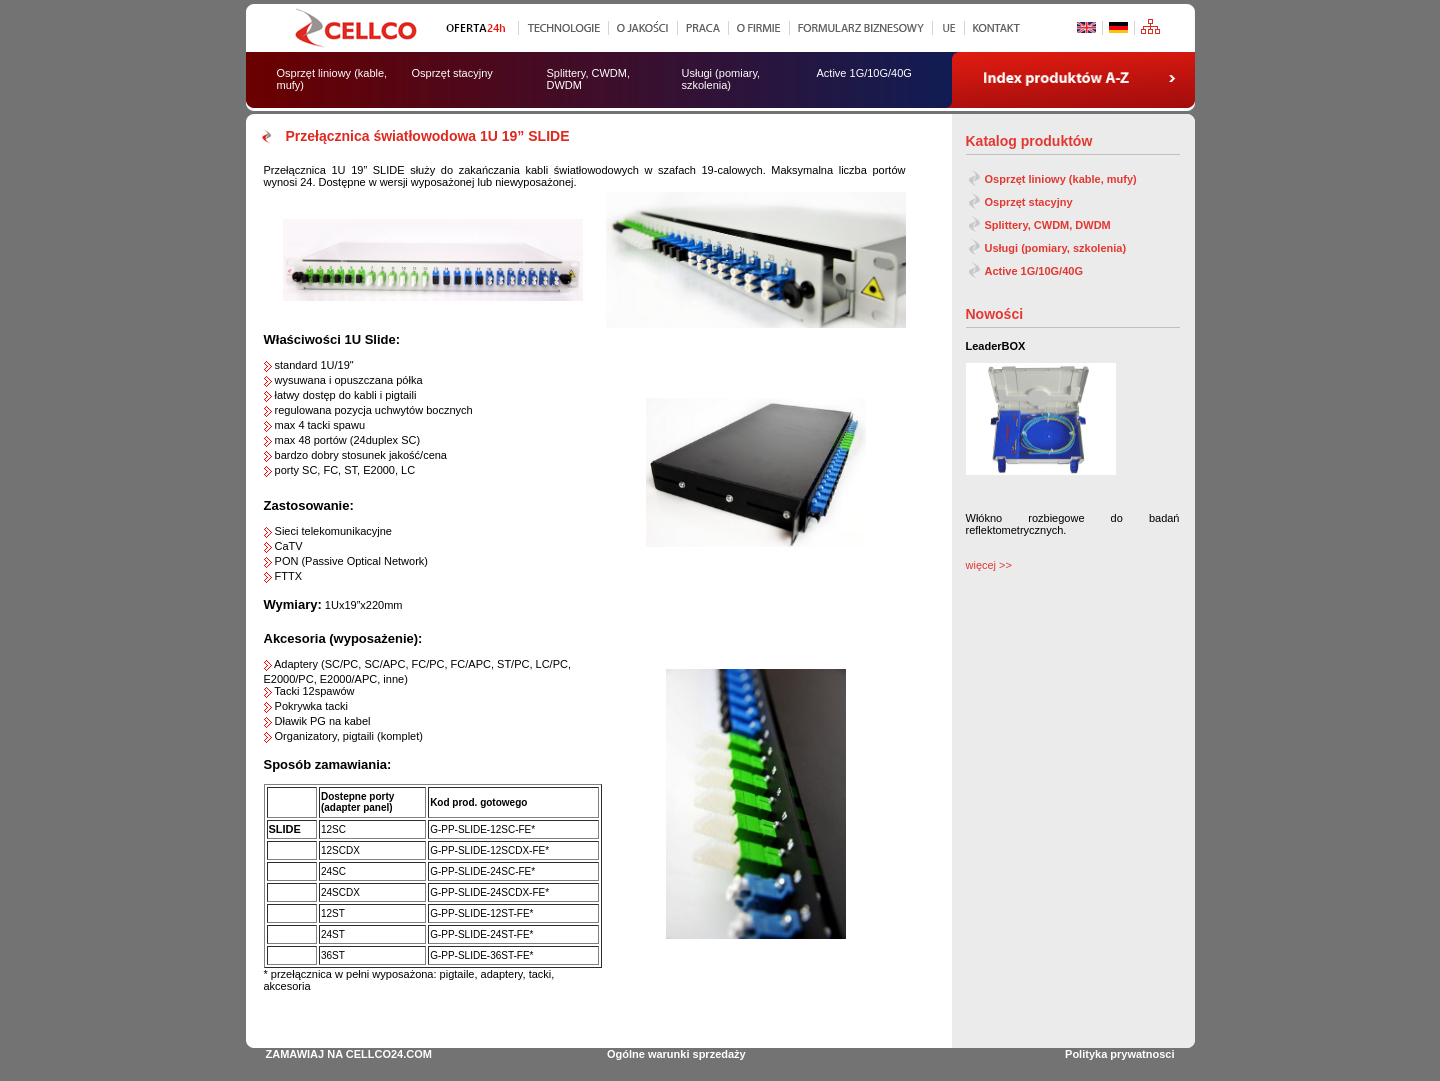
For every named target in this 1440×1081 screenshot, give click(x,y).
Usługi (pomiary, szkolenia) (1056, 248)
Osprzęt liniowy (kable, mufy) (1061, 179)
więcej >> (989, 565)
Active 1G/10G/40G (1034, 271)
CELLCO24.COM (389, 1054)
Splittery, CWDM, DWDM (1048, 225)
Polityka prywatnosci (1119, 1054)
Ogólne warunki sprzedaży (676, 1054)
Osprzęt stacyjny (1029, 202)
